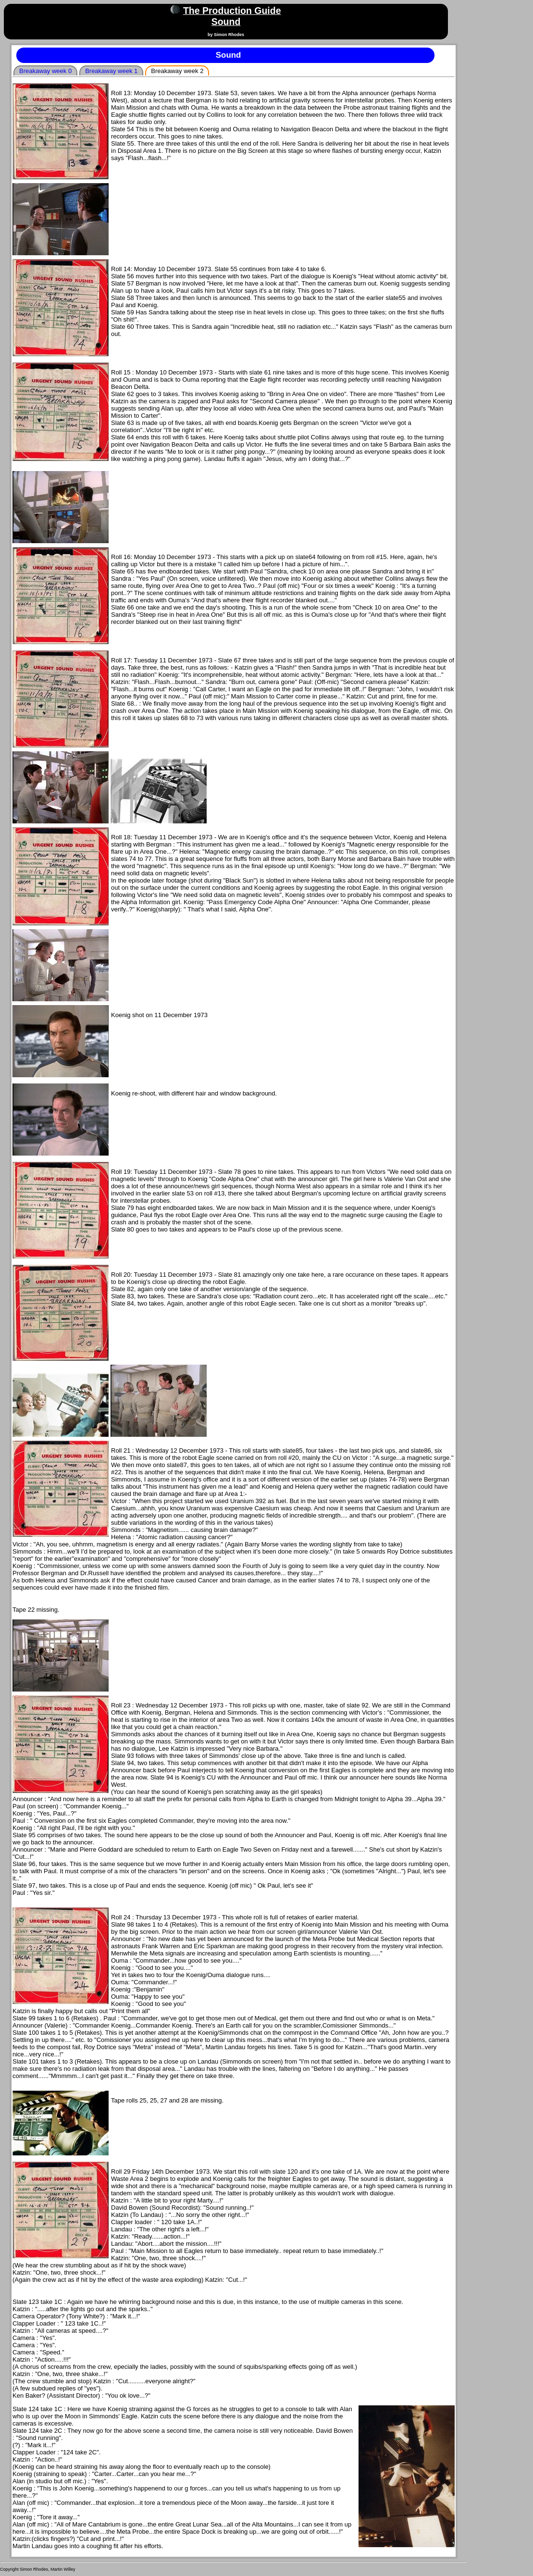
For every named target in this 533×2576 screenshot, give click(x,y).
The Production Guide (232, 10)
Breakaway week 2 (177, 71)
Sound (226, 21)
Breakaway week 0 (45, 71)
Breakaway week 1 (111, 71)
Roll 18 (120, 837)
